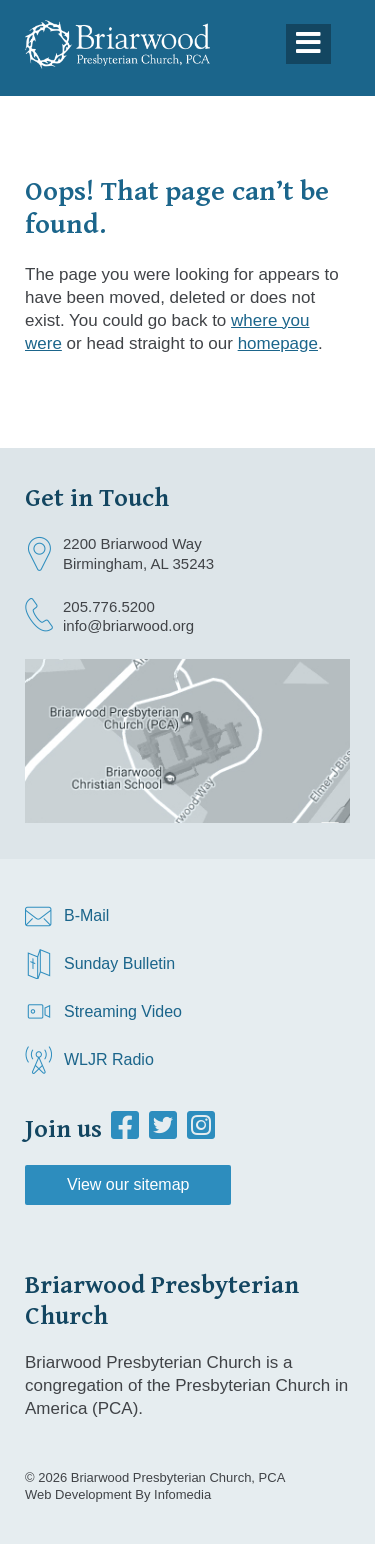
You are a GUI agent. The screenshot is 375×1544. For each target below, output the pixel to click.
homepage (278, 343)
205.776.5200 (109, 606)
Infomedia (182, 1494)
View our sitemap (128, 1184)
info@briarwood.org (128, 625)
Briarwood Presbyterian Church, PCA (178, 1477)
